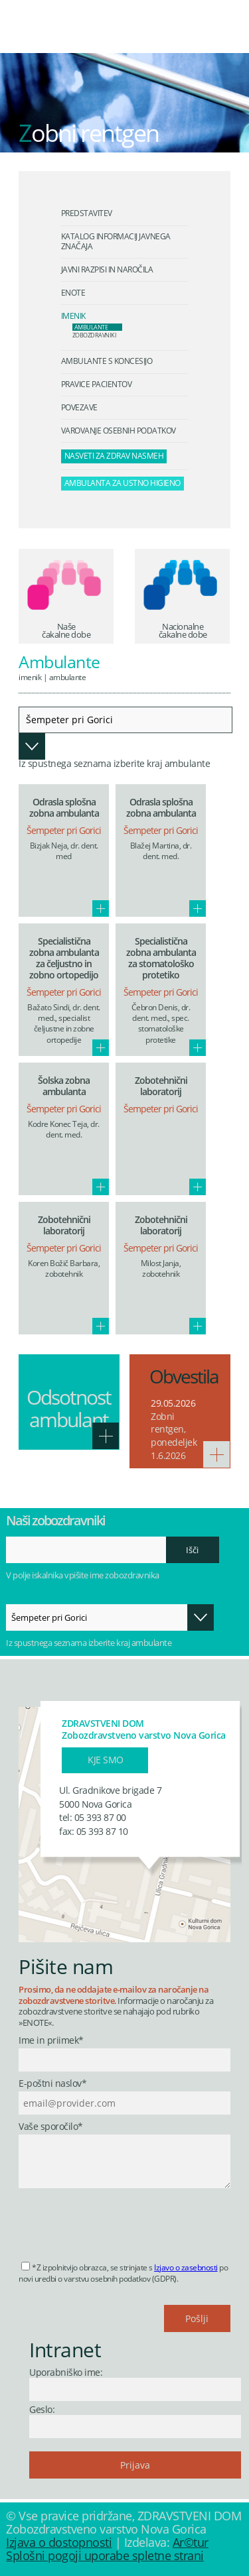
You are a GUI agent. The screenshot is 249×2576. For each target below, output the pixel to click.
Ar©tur (190, 2542)
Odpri (32, 746)
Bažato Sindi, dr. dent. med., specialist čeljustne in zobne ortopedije (63, 1023)
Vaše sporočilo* (51, 2127)
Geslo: (41, 2409)
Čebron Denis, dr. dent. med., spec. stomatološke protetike (161, 1023)
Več (100, 908)
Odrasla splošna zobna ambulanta (64, 807)
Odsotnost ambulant (69, 1408)
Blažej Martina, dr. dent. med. (161, 851)
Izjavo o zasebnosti (186, 2267)
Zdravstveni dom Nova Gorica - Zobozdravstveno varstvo (109, 36)
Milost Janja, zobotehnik (161, 1268)
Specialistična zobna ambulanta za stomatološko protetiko (161, 958)
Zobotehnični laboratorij (161, 1086)
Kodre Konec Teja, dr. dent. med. (64, 1129)
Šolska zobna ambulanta (64, 1086)
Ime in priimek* (51, 2040)
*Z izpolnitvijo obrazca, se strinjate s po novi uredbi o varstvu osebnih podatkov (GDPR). (123, 2273)
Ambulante (67, 677)
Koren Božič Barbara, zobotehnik (64, 1268)
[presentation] (119, 2221)
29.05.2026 (173, 1403)
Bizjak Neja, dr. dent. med (64, 851)
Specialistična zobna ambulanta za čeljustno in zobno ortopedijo (64, 958)
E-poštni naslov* (52, 2083)
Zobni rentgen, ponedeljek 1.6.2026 (174, 1436)
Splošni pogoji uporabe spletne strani (105, 2555)
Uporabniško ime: (65, 2372)
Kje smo (106, 1759)
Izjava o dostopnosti (59, 2542)
